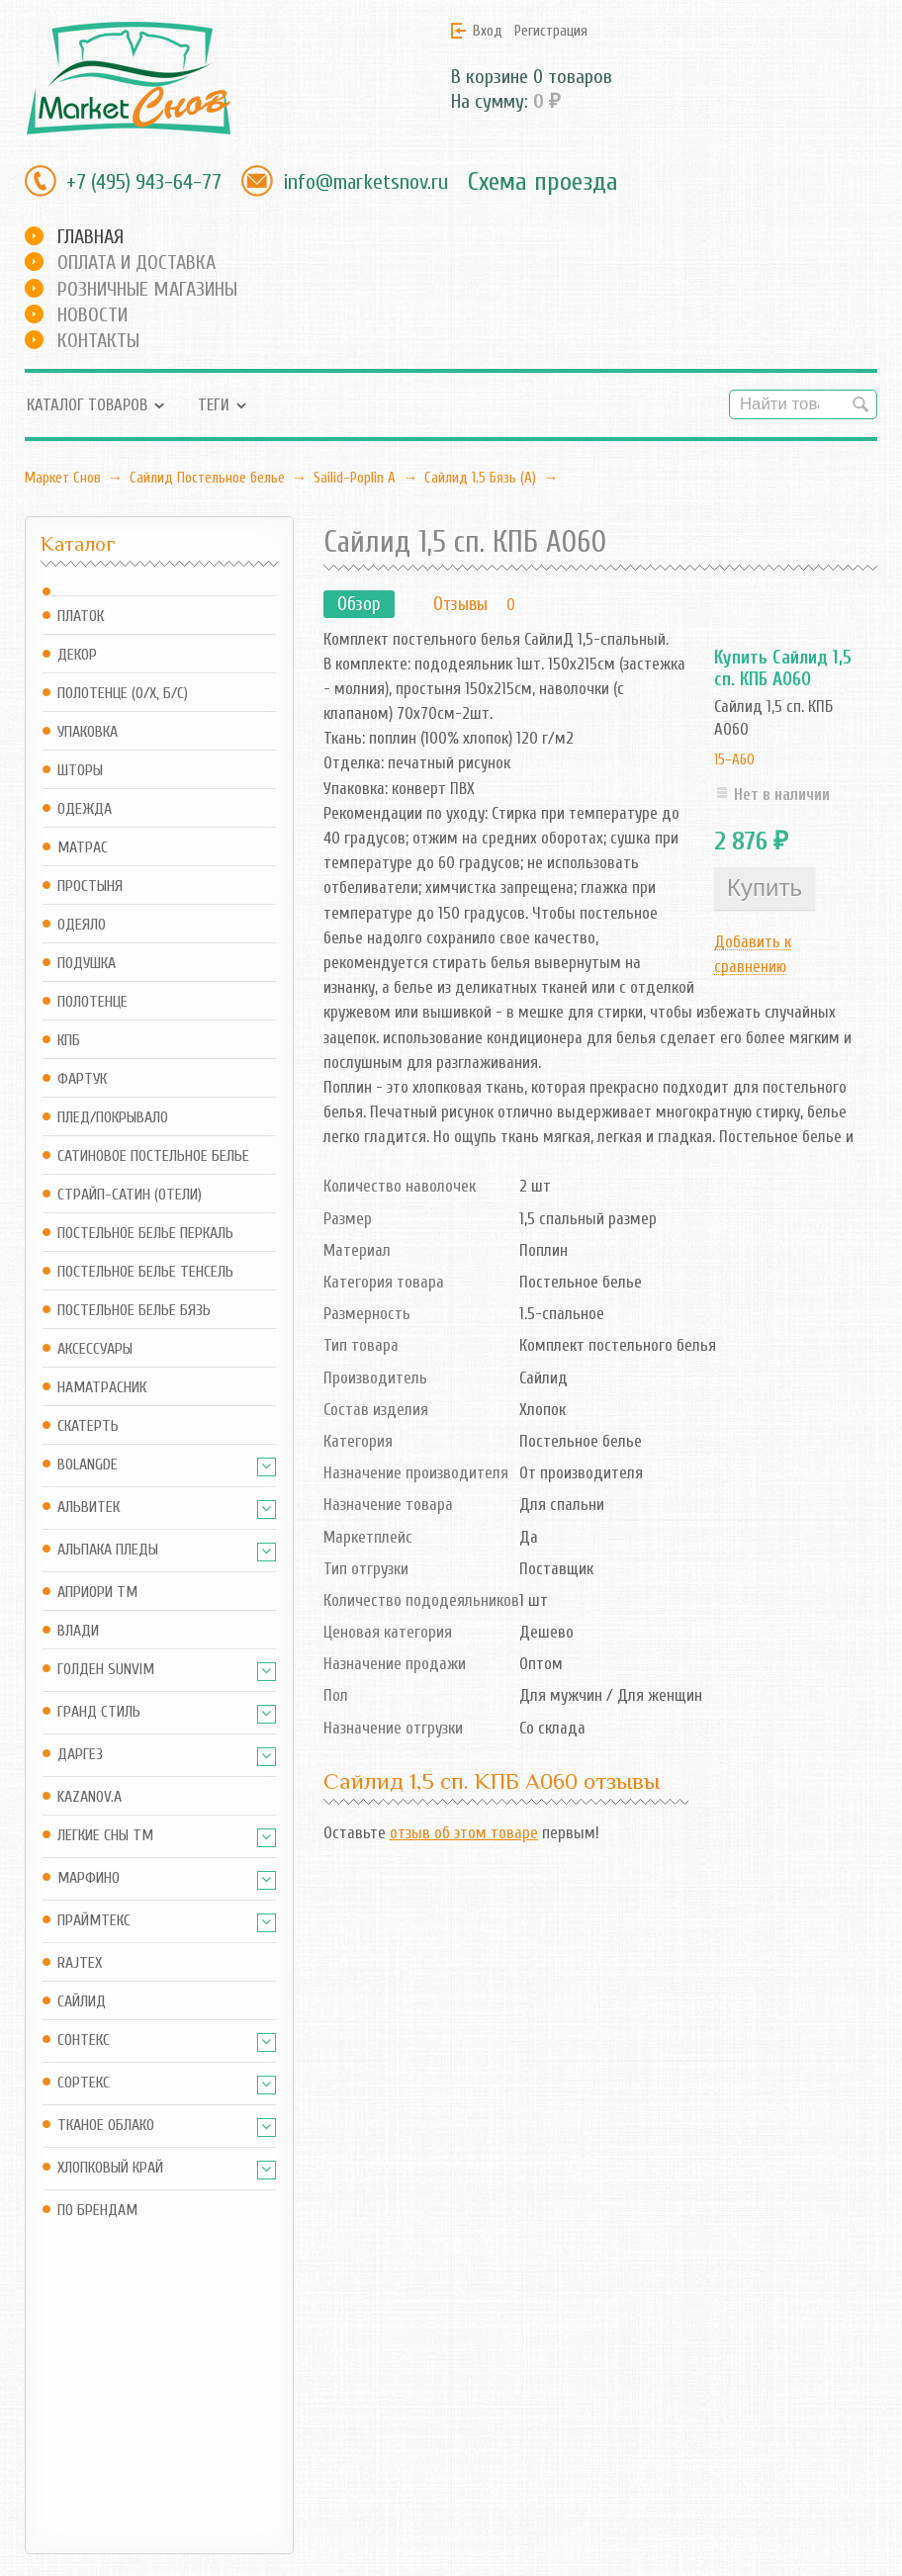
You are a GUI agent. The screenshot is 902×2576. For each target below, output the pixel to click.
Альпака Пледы (107, 1550)
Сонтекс (83, 2040)
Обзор (359, 604)
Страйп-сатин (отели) (129, 1195)
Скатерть (88, 1426)
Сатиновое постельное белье (153, 1156)
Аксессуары (95, 1349)
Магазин (255, 2371)
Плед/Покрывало (112, 1117)
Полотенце (92, 1002)
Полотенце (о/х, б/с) (122, 693)
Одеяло (81, 925)
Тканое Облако (105, 2125)
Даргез (80, 1754)
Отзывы (460, 604)
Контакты (98, 340)
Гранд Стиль (98, 1712)
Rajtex (79, 1963)
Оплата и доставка (136, 262)
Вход (487, 31)
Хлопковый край (110, 2168)
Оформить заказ (281, 2435)
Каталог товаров (87, 405)
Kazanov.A (89, 1797)
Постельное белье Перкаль (145, 1233)
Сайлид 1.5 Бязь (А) (480, 478)
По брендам (97, 2210)
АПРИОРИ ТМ (97, 1592)
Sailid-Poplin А (355, 478)
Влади (78, 1631)
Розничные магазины (147, 289)
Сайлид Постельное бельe (207, 478)
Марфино (88, 1878)
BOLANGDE (87, 1465)
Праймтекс (94, 1920)
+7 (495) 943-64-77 (144, 182)
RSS (391, 2408)
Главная (90, 236)
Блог (394, 2371)
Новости (92, 315)
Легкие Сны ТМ (105, 1835)
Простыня (90, 886)
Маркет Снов (63, 478)
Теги (213, 405)
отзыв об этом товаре (464, 1832)
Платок (80, 616)
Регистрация (550, 31)
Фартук (82, 1079)
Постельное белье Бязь (134, 1310)
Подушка (86, 963)
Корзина (254, 2408)
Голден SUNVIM (105, 1669)
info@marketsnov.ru (365, 182)
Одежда (84, 809)
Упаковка (87, 732)
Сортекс (83, 2083)
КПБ (68, 1040)
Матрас (82, 848)
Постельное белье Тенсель (145, 1272)
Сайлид (81, 2002)
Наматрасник (101, 1387)
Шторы (80, 770)
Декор (77, 655)
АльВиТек (88, 1507)
